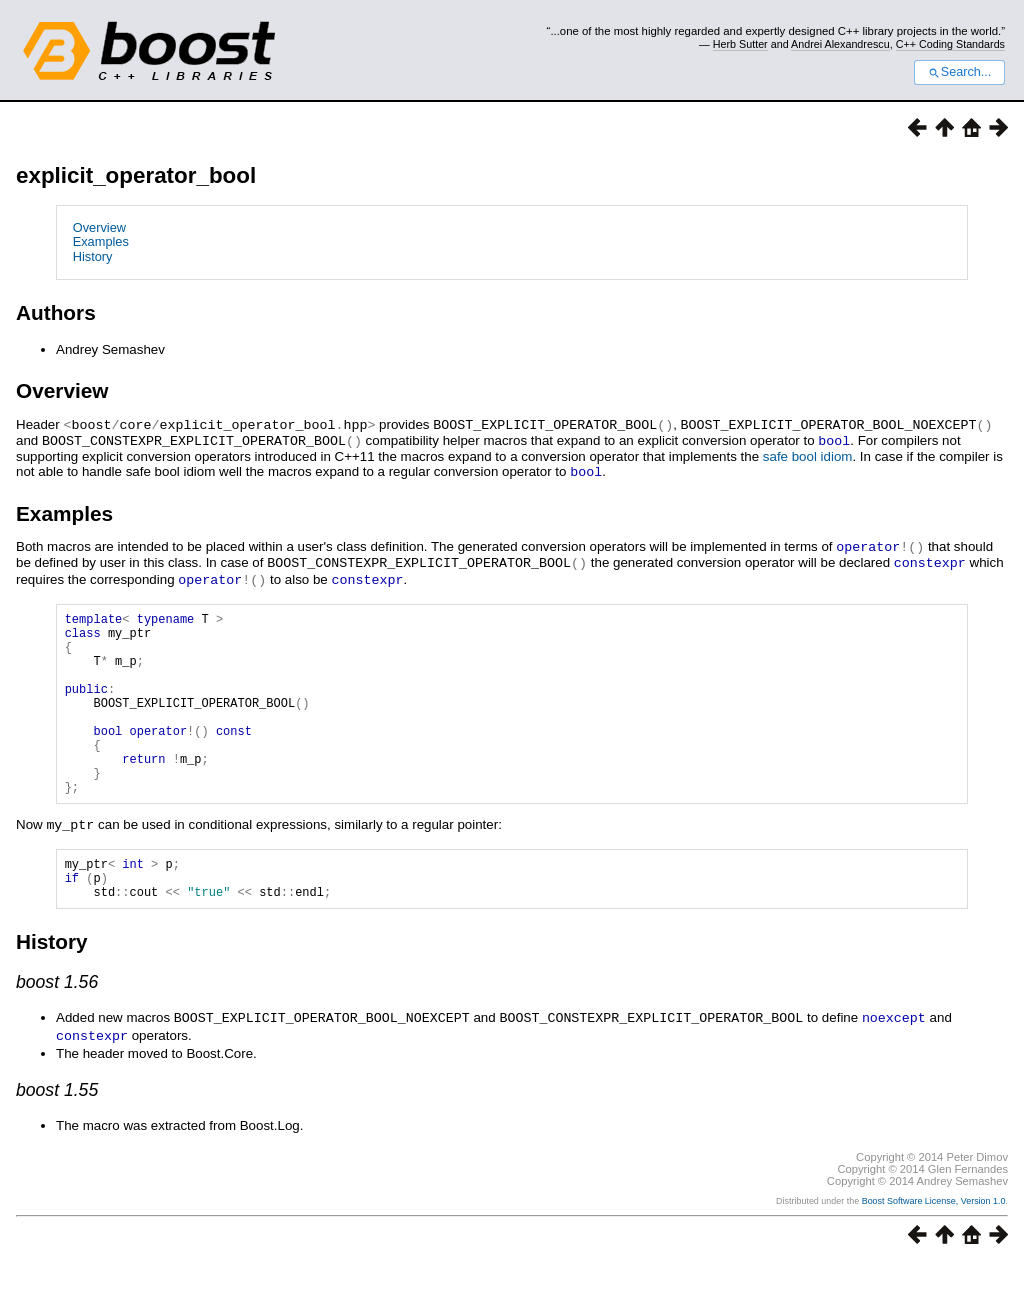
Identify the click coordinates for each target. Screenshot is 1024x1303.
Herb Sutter (740, 44)
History (93, 256)
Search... (959, 72)
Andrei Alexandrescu (840, 44)
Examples (101, 241)
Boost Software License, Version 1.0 (934, 1240)
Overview (99, 227)
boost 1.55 (57, 1129)
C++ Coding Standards (950, 44)
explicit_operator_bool (136, 175)
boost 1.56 (57, 1023)
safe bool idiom (808, 454)
